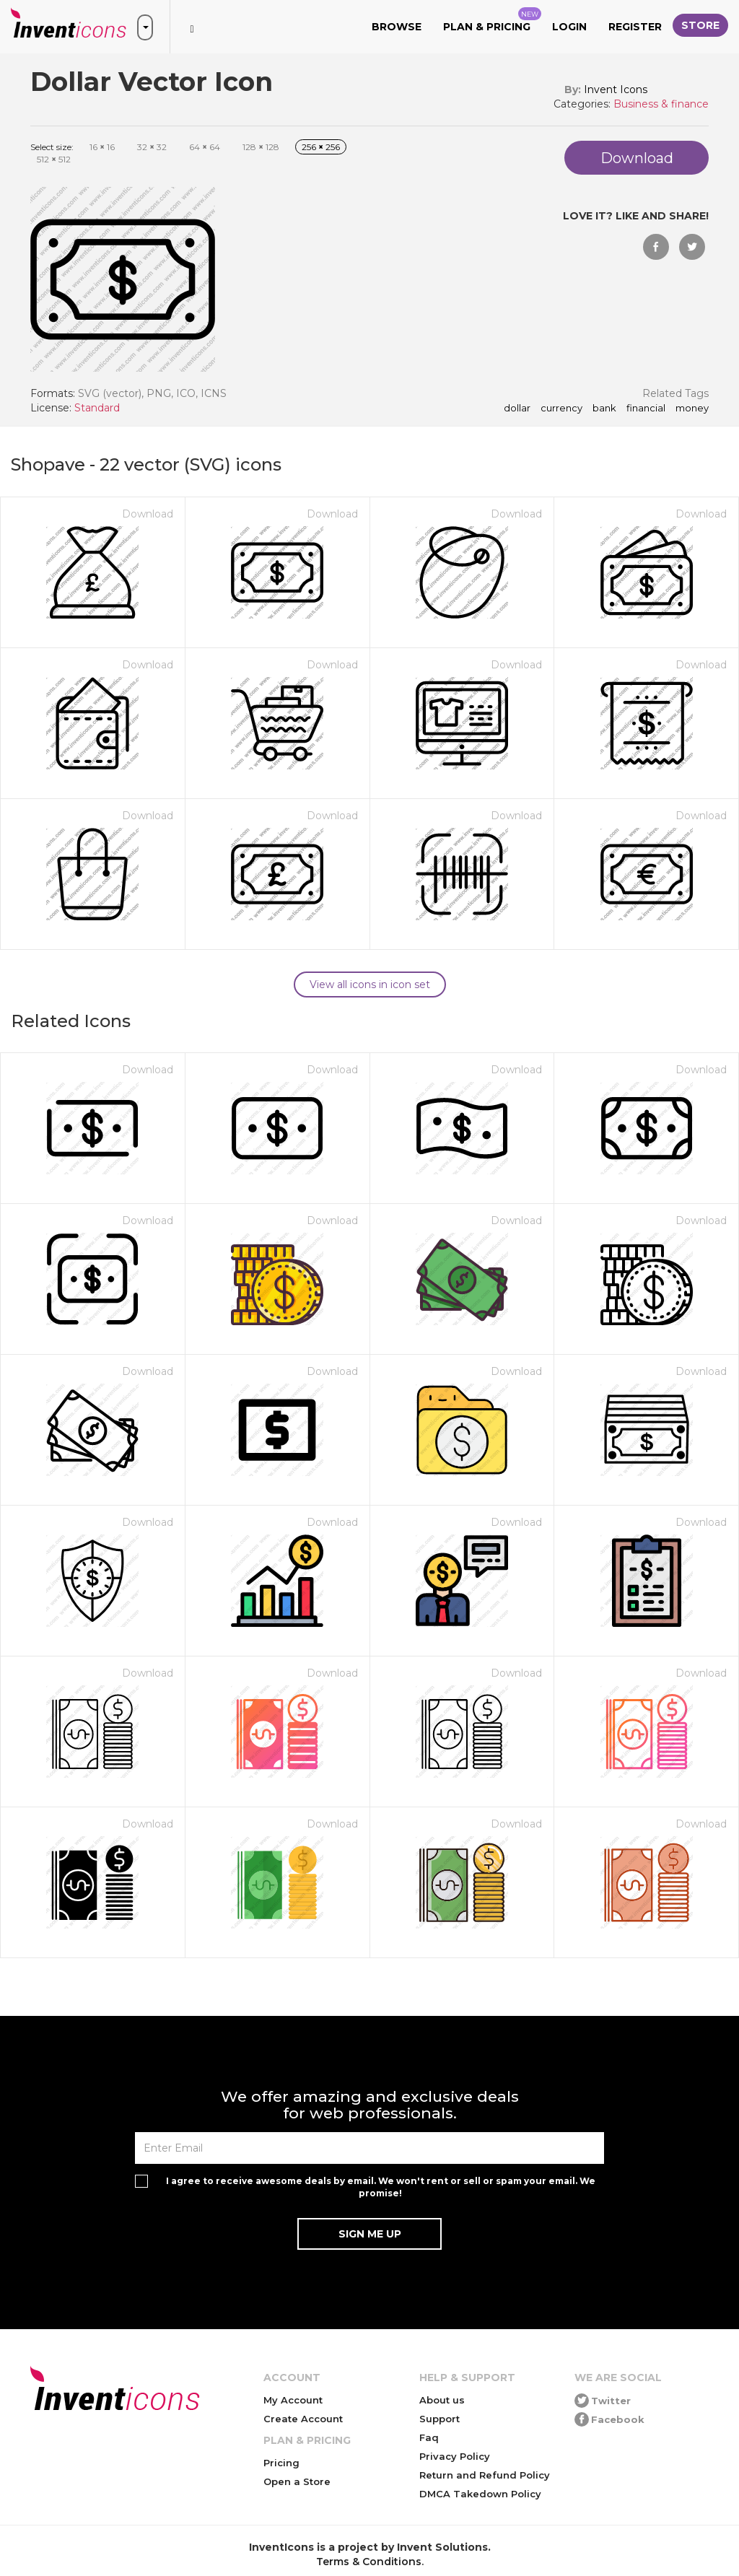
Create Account (303, 2418)
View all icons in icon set (370, 984)
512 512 (54, 159)
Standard (97, 407)
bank (604, 408)
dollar (517, 408)
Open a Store (297, 2481)
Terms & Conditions (368, 2561)
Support (439, 2418)
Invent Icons (615, 89)
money (692, 408)
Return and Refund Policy (484, 2475)
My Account (293, 2400)
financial (645, 408)
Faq (429, 2437)
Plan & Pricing (492, 20)
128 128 (260, 146)
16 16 (102, 146)
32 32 (152, 146)
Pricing (281, 2462)
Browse (396, 26)
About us (442, 2400)
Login (569, 26)
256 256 (321, 146)
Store (700, 25)
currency (561, 408)
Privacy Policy (454, 2456)
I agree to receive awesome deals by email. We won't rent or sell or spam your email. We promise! (380, 2187)
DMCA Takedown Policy (480, 2493)
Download (147, 513)
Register (635, 26)
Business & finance (661, 103)
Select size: (52, 146)
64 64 (204, 146)
